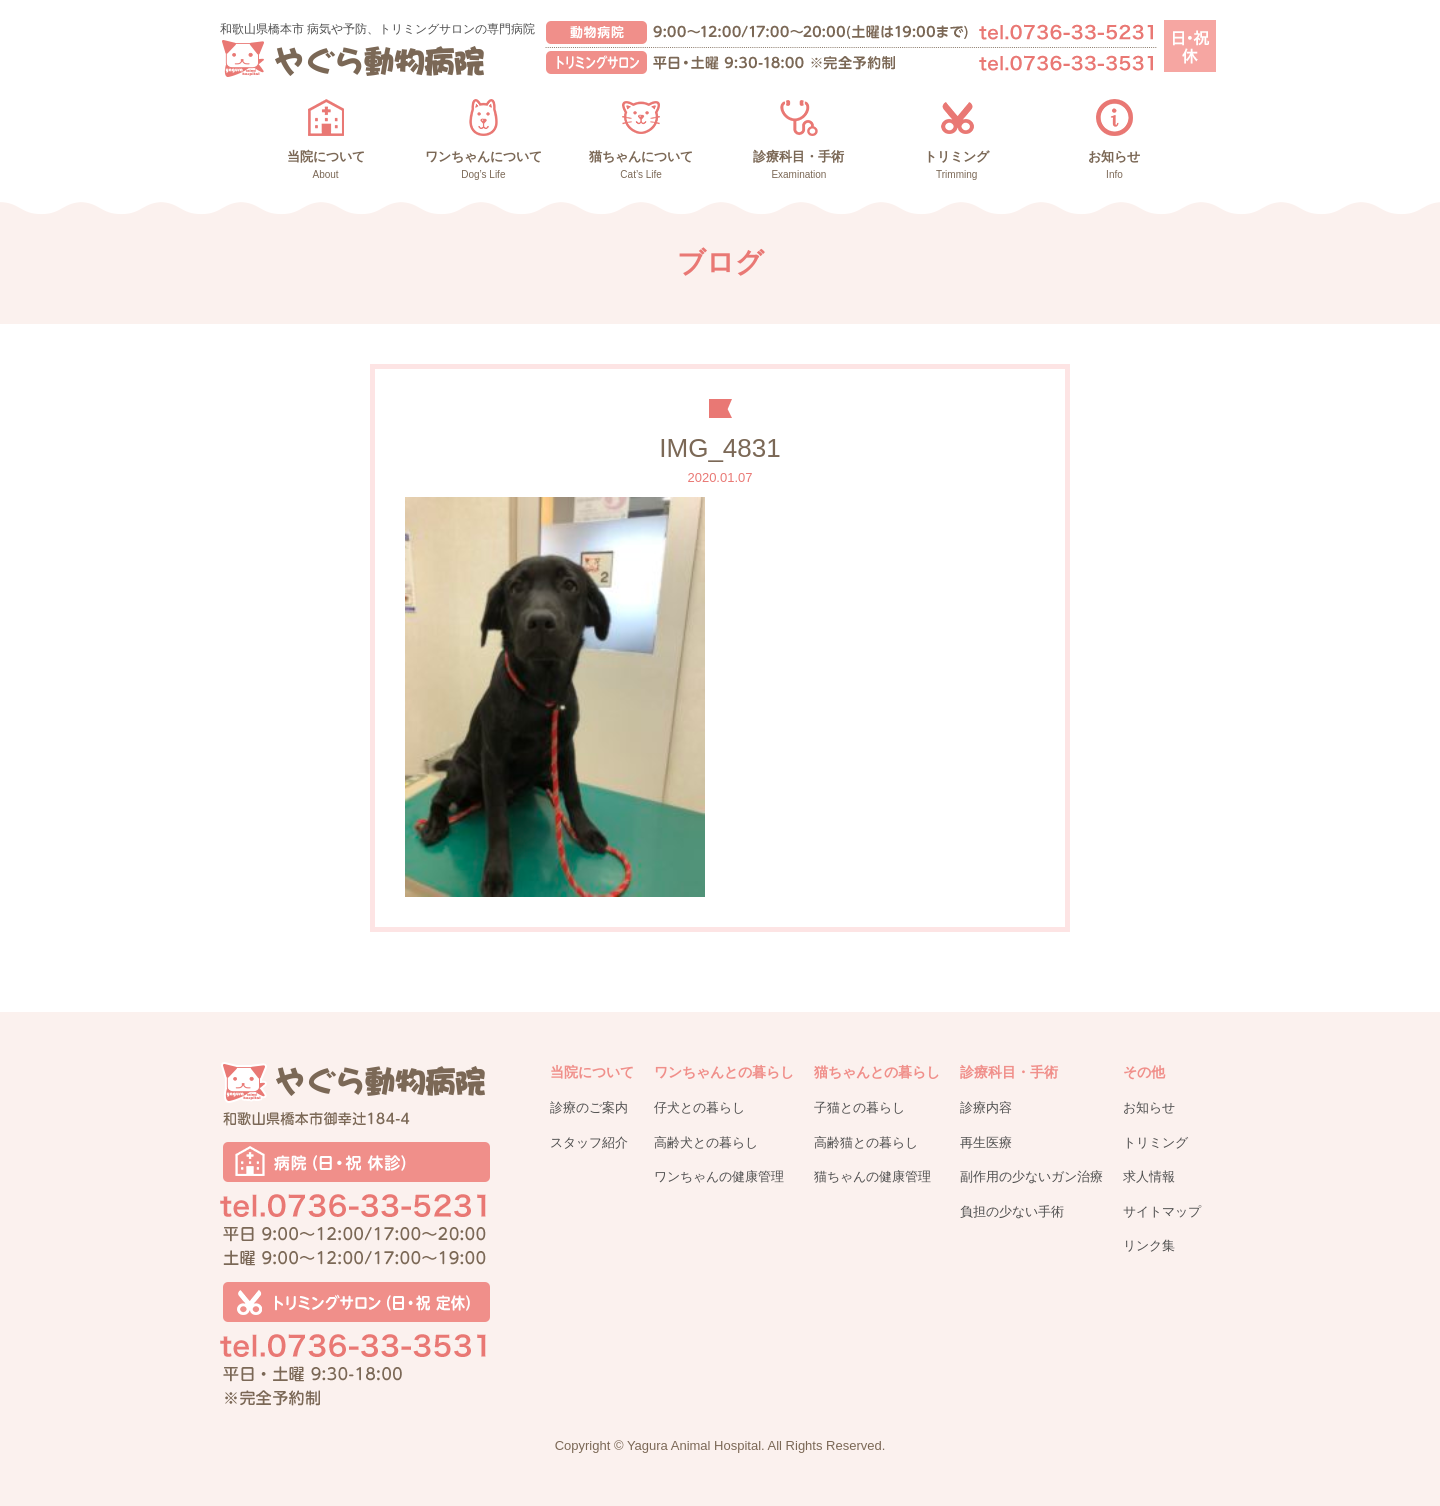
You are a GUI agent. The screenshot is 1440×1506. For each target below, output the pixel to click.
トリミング (1155, 1142)
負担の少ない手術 (1012, 1211)
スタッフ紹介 (589, 1142)
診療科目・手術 (1009, 1072)
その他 (1144, 1072)
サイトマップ (1162, 1211)
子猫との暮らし (859, 1107)
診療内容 (986, 1107)
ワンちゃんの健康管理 (719, 1176)
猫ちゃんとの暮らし (877, 1072)
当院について (592, 1072)
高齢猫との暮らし (866, 1142)
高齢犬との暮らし (706, 1142)
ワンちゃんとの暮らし (724, 1072)
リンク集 (1149, 1245)
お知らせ (1149, 1107)
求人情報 (1149, 1176)
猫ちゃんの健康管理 (872, 1176)
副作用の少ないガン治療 (1031, 1176)
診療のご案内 (589, 1107)
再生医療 (986, 1142)
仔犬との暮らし (699, 1107)
